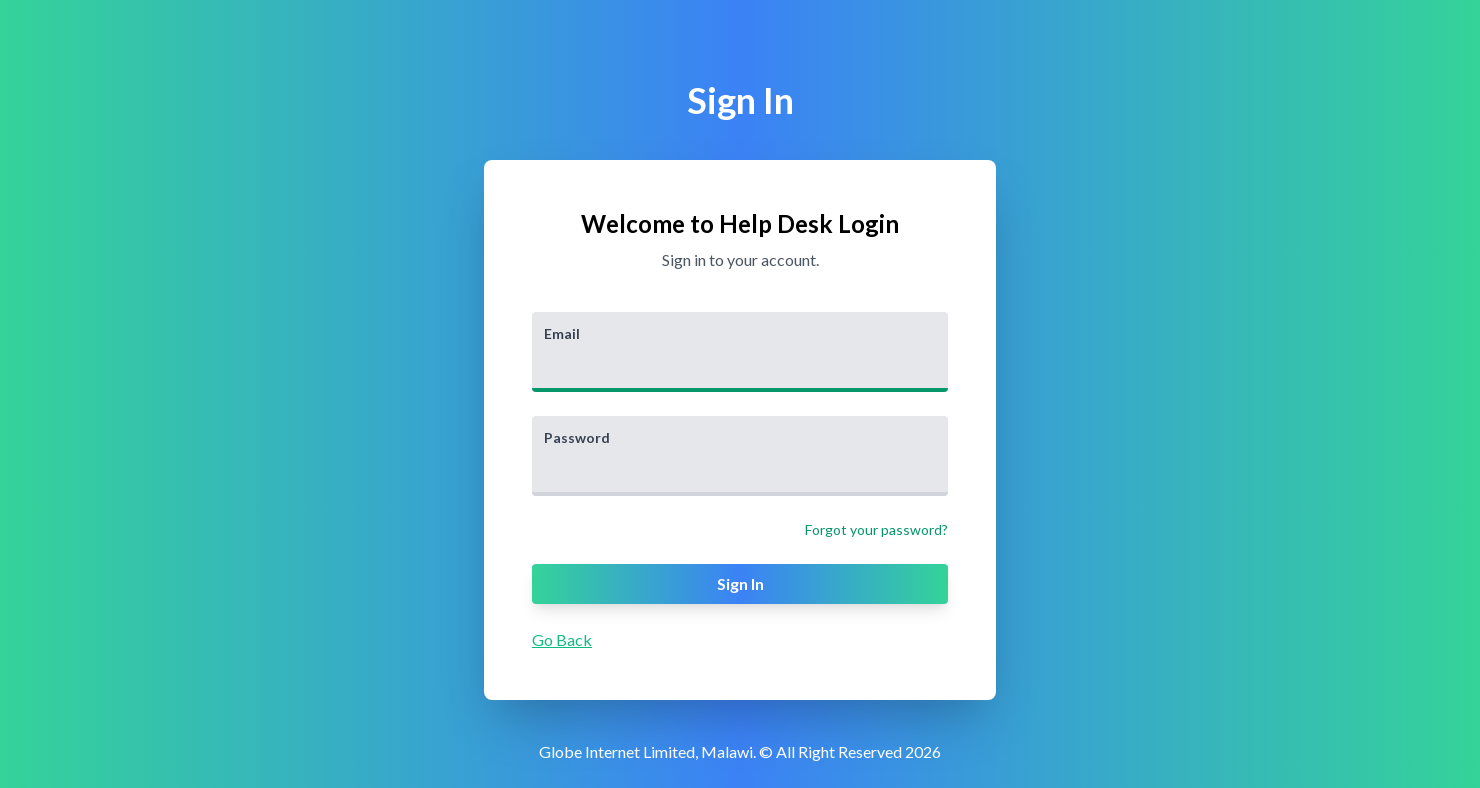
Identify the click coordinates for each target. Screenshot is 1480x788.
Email (562, 333)
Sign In (740, 583)
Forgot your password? (876, 529)
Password (577, 437)
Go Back (562, 639)
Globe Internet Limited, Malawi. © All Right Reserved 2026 (740, 751)
